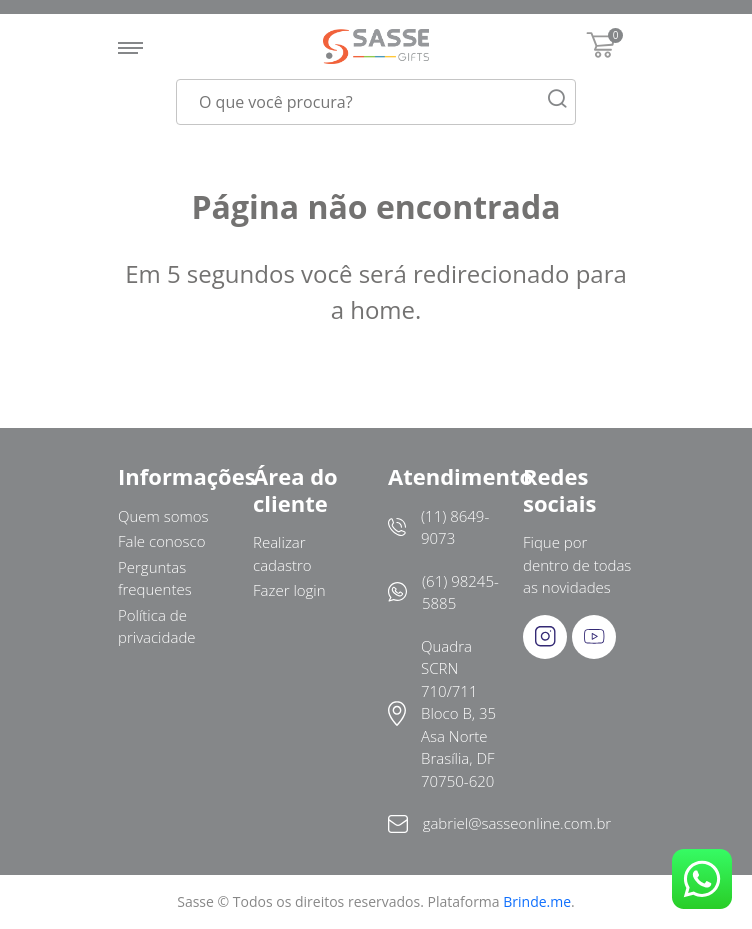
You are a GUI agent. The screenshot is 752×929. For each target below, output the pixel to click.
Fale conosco (162, 541)
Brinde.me (537, 901)
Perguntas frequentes (155, 578)
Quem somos (163, 516)
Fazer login (289, 590)
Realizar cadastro (282, 553)
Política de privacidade (157, 626)
